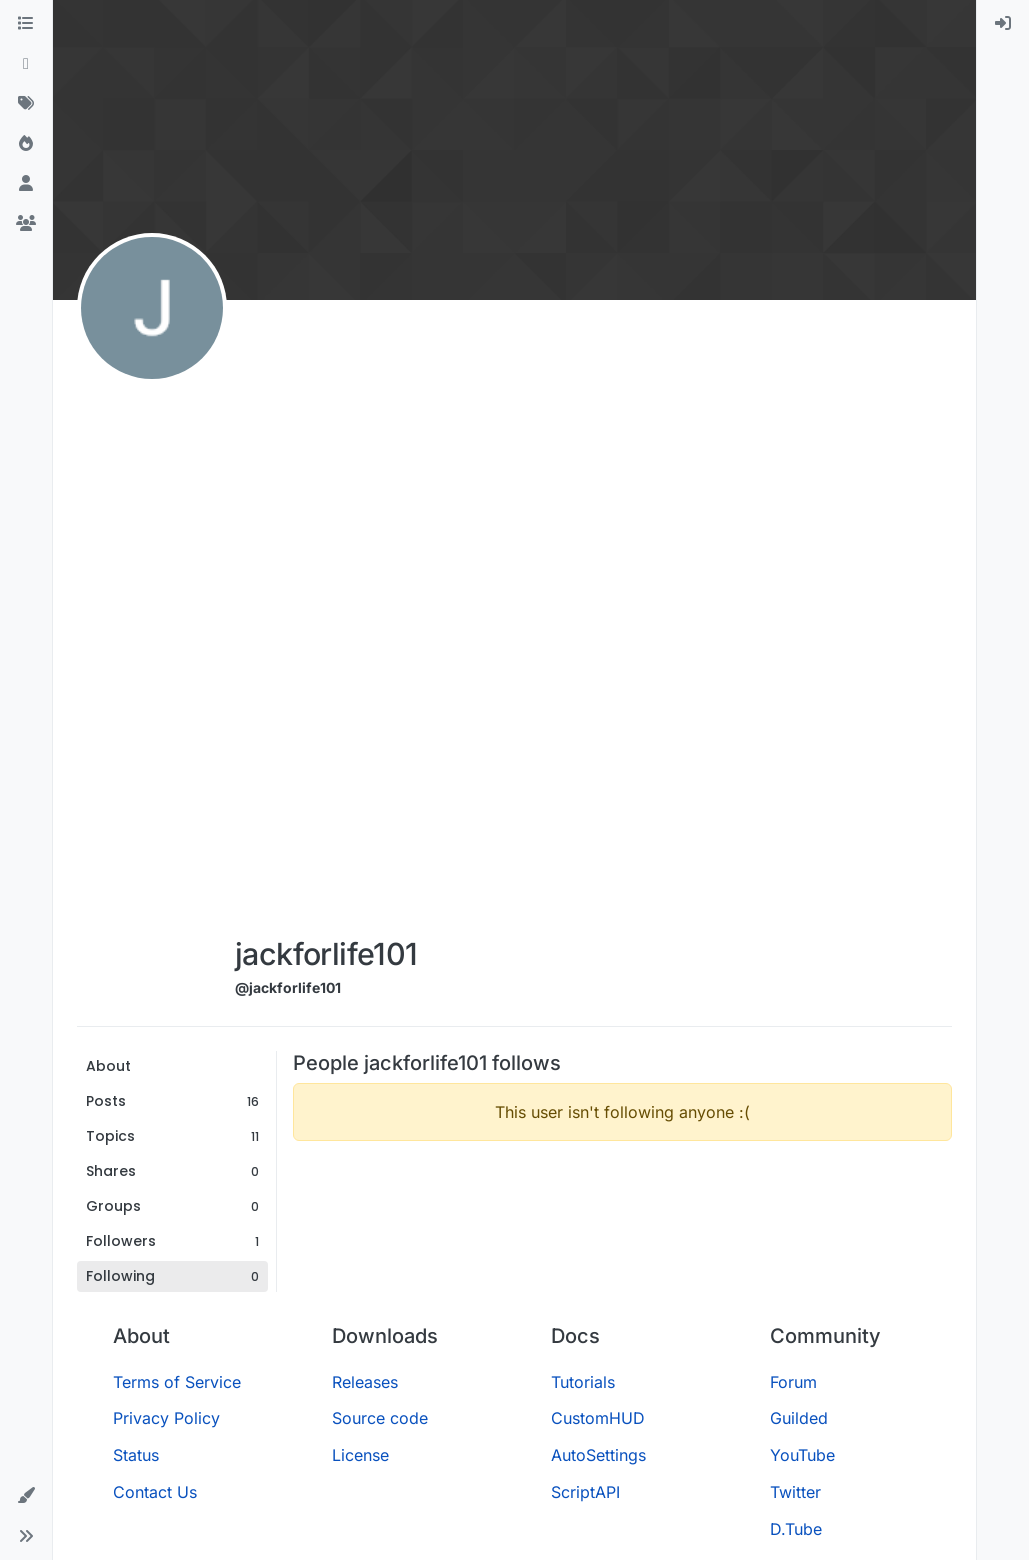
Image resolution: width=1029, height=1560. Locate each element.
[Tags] (26, 104)
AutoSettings (598, 1455)
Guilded (799, 1418)
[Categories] (26, 24)
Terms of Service (177, 1382)
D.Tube (796, 1529)
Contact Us (155, 1492)
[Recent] (26, 64)
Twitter (795, 1492)
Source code (380, 1418)
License (360, 1455)
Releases (365, 1382)
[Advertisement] (329, 622)
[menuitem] (1003, 24)
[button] (26, 1496)
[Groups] (26, 224)
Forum (793, 1382)
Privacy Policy (166, 1418)
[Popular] (26, 144)
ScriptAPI (585, 1492)
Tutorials (583, 1382)
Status (136, 1455)
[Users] (26, 184)
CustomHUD (598, 1418)
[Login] (1003, 24)
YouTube (802, 1455)
